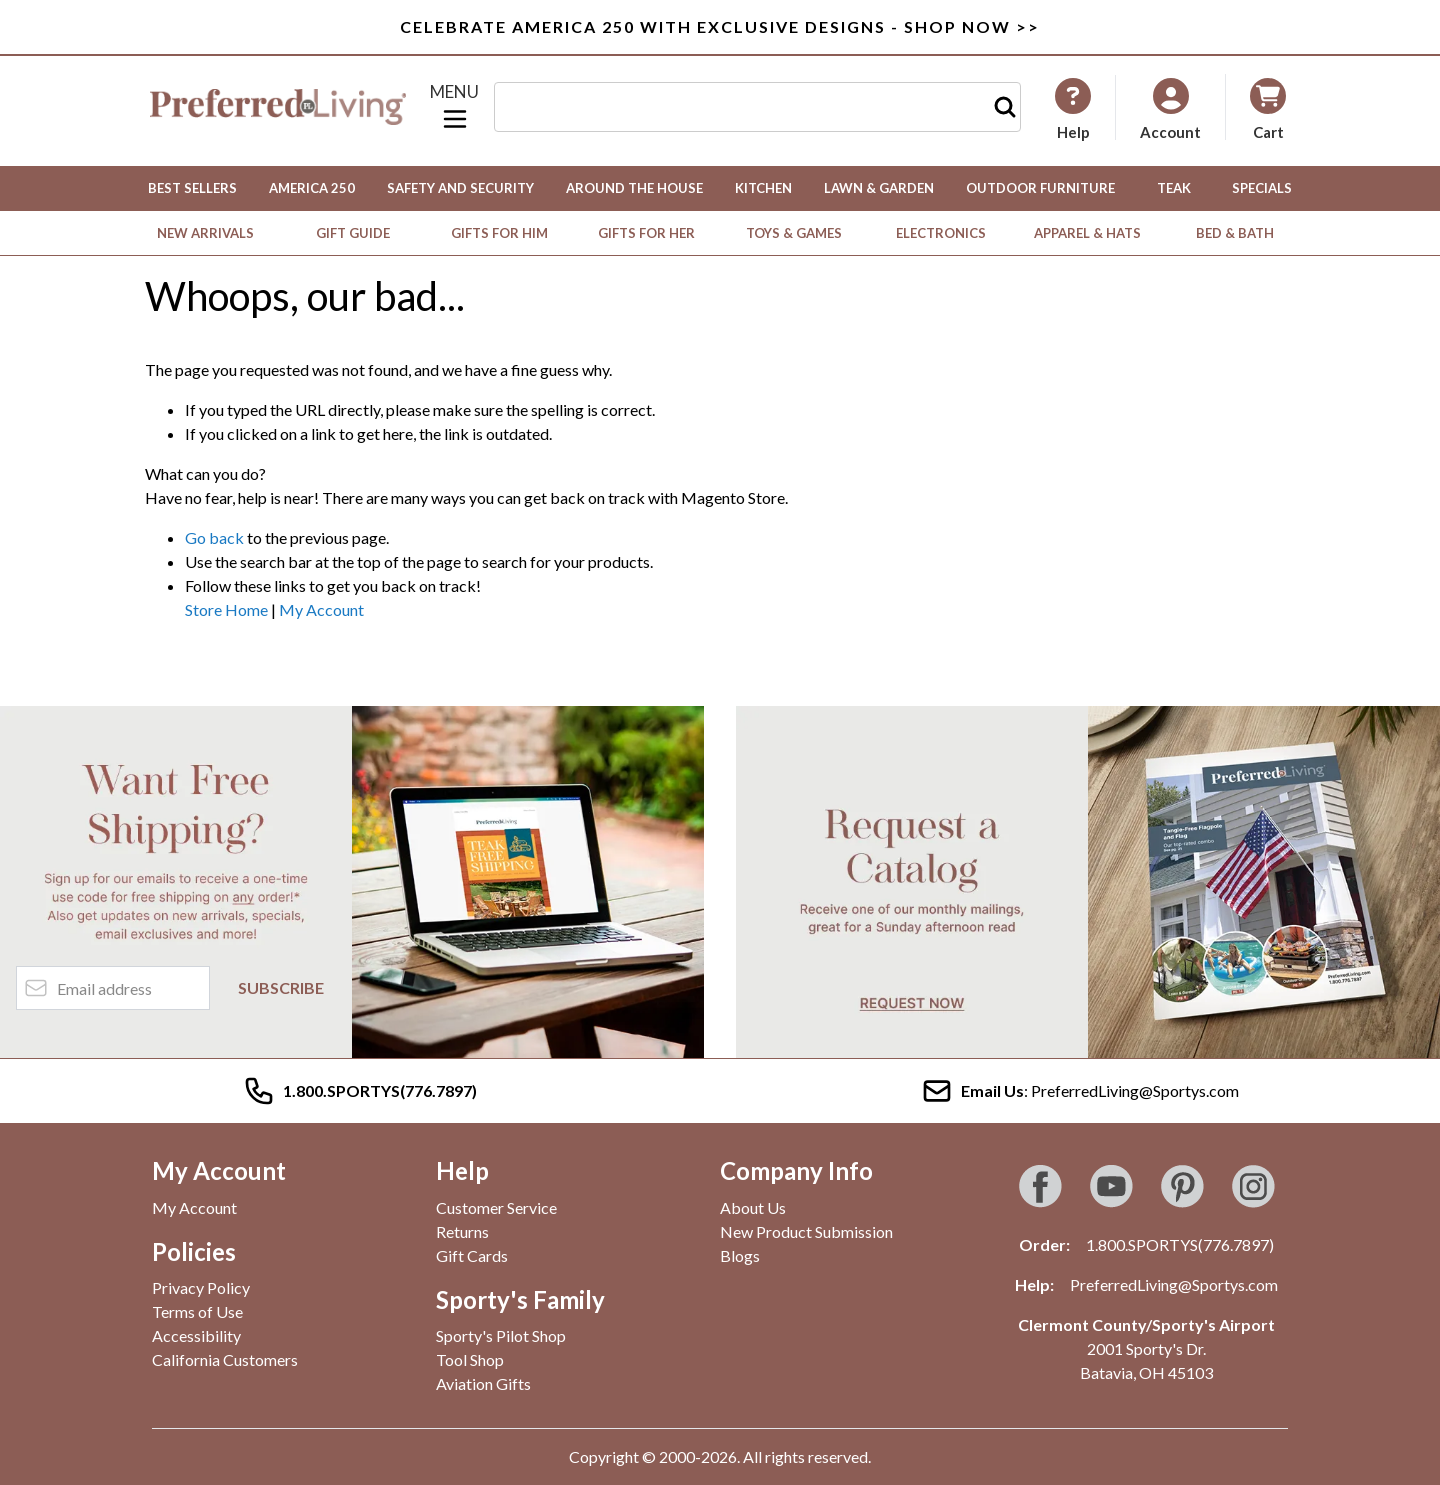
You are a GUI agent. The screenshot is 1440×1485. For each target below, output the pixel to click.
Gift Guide (353, 233)
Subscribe (281, 987)
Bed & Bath (1235, 233)
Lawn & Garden (879, 188)
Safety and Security (460, 188)
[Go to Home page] (278, 107)
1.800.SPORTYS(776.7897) (1180, 1244)
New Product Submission (806, 1231)
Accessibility (196, 1335)
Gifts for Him (499, 233)
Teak (1174, 188)
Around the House (634, 188)
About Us (753, 1207)
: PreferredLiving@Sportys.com (1080, 1091)
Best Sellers (192, 188)
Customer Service (496, 1207)
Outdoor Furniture (1040, 188)
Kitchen (763, 188)
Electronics (941, 233)
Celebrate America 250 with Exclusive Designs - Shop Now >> (720, 26)
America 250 (312, 188)
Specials (1262, 188)
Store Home (226, 609)
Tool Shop (470, 1359)
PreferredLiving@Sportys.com (1174, 1284)
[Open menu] (455, 107)
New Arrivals (205, 233)
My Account (321, 609)
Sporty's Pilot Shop (501, 1335)
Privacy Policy (201, 1287)
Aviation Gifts (483, 1383)
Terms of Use (197, 1311)
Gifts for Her (646, 233)
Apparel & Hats (1087, 233)
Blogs (740, 1255)
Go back (214, 537)
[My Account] (1073, 109)
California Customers (225, 1359)
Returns (462, 1231)
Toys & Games (794, 233)
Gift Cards (472, 1255)
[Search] (1005, 107)
